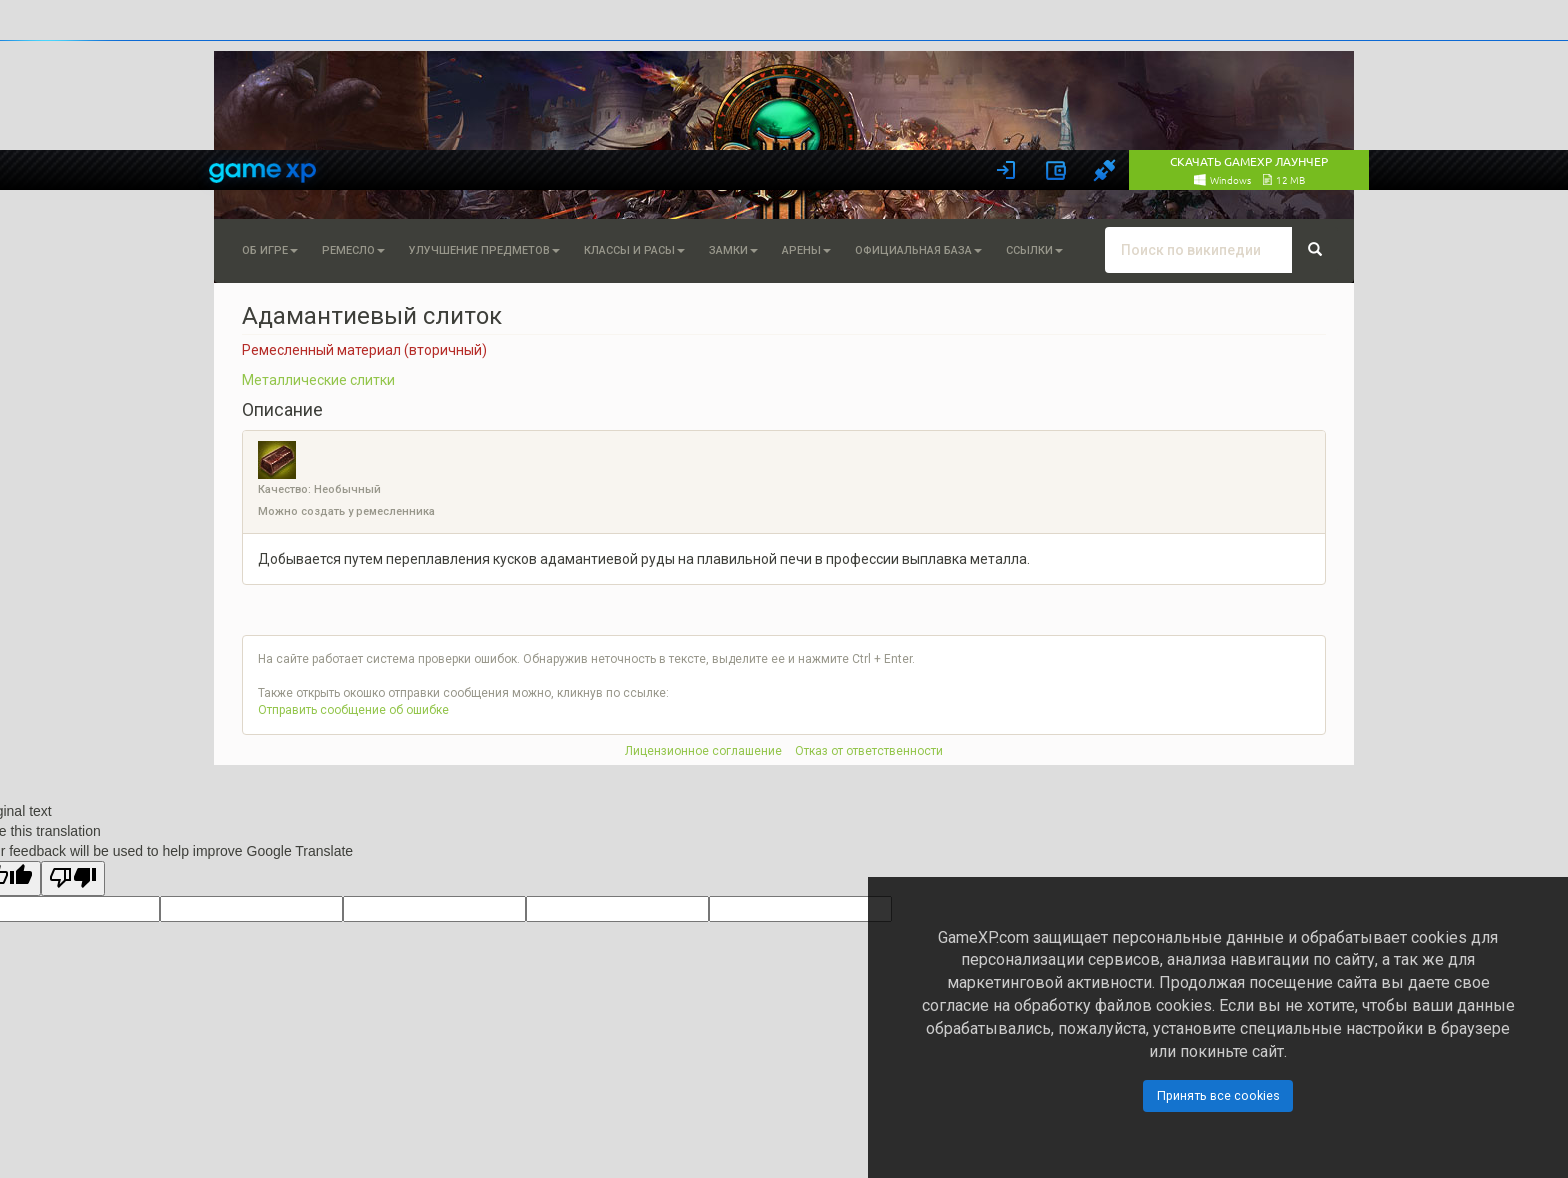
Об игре (270, 250)
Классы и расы (634, 250)
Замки (733, 250)
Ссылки (1034, 250)
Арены (806, 250)
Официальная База (918, 250)
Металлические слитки (318, 380)
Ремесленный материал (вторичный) (364, 350)
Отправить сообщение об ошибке (353, 710)
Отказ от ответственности (869, 751)
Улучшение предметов (484, 250)
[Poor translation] (73, 878)
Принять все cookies (1218, 1095)
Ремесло (353, 250)
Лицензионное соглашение (703, 751)
